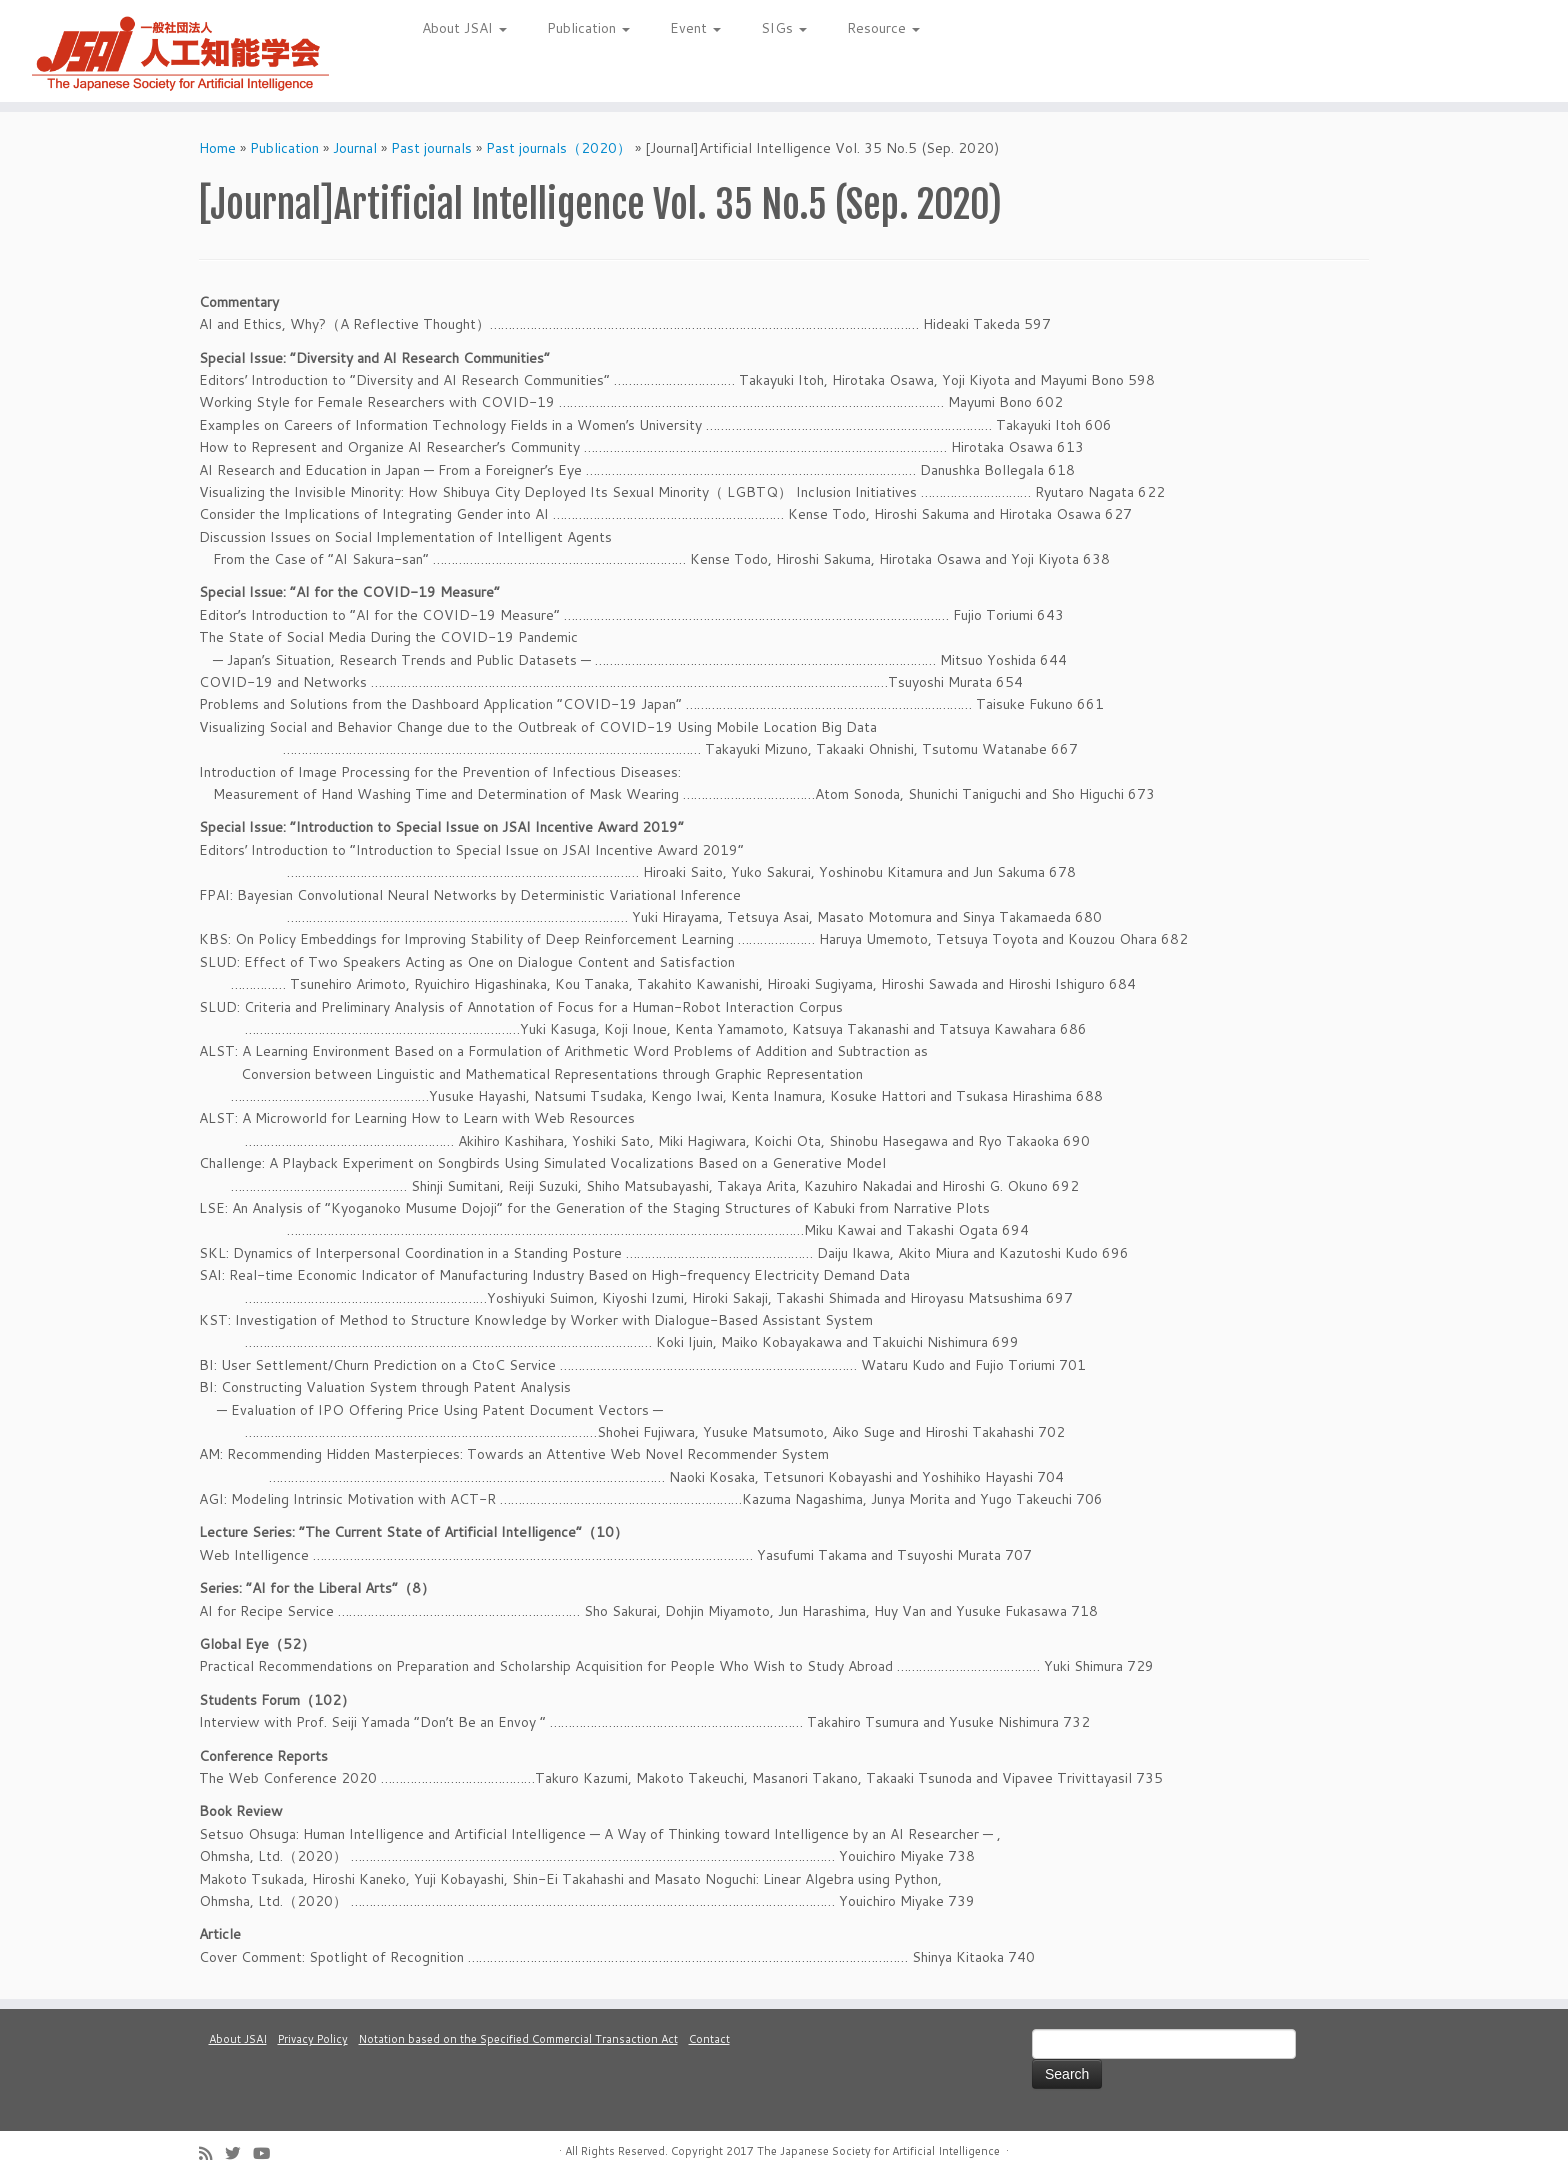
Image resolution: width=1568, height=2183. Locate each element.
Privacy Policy (313, 2039)
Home (217, 148)
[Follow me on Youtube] (268, 2153)
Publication (588, 28)
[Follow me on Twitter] (239, 2153)
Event (695, 28)
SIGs (784, 28)
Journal (355, 148)
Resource (883, 28)
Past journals (431, 148)
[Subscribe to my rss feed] (212, 2153)
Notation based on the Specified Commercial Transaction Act (518, 2039)
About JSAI (464, 28)
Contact (709, 2039)
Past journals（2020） (558, 148)
